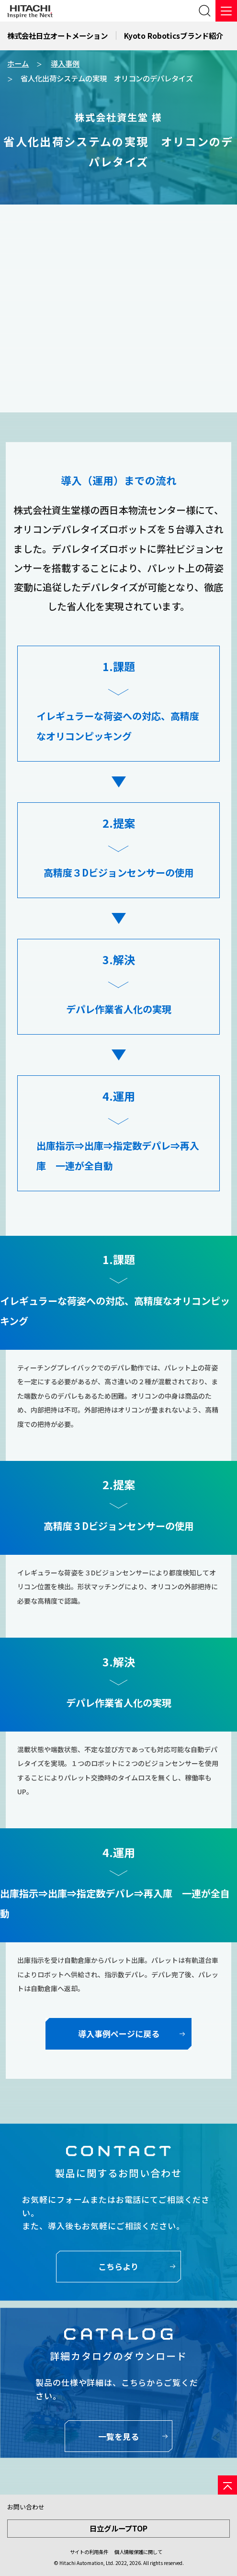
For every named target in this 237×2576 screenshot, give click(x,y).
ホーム (18, 63)
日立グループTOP (118, 2528)
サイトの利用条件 (89, 2552)
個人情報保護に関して (138, 2552)
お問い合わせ (26, 2507)
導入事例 (65, 63)
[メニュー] (226, 11)
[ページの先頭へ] (227, 2485)
